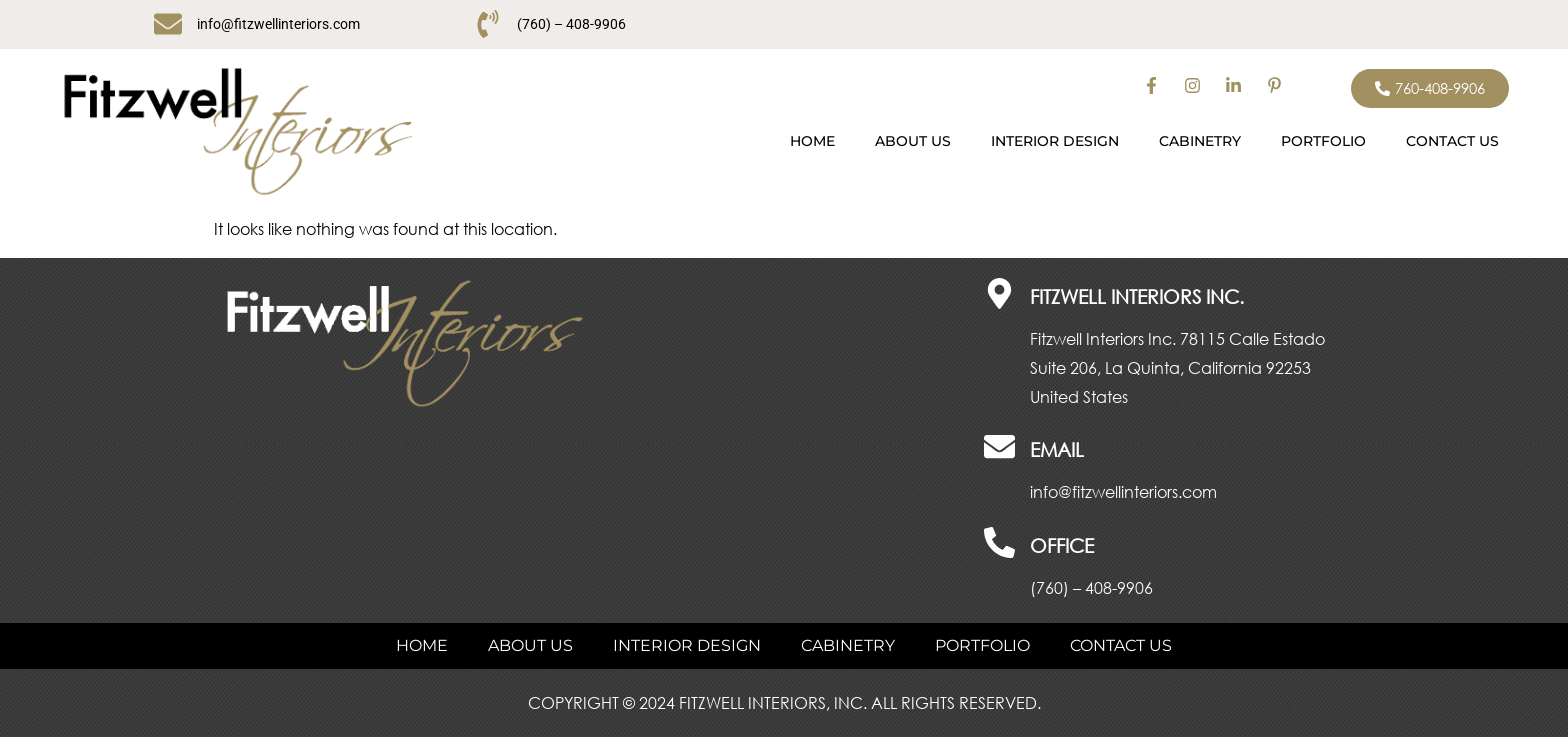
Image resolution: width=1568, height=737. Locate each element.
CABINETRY (1200, 141)
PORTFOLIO (1323, 141)
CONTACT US (1452, 141)
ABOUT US (913, 141)
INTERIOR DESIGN (1055, 141)
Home (812, 141)
